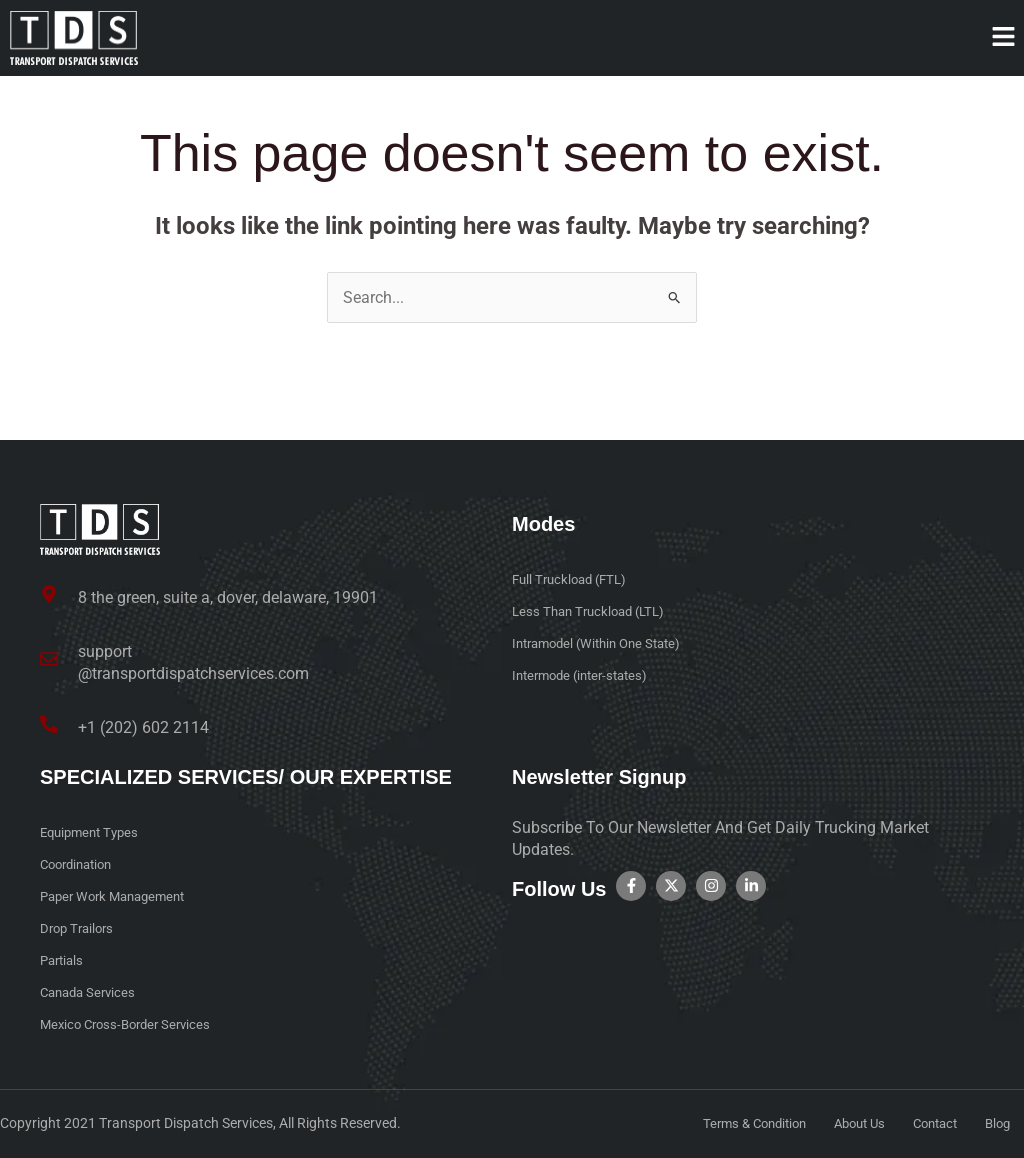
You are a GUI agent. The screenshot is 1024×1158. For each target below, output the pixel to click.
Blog (996, 1124)
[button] (1004, 38)
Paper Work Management (119, 897)
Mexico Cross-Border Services (131, 1025)
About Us (847, 1124)
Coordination (80, 865)
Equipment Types (93, 833)
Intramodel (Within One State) (604, 645)
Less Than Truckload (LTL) (594, 613)
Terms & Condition (734, 1124)
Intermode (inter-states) (586, 677)
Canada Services (91, 993)
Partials (64, 961)
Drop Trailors (80, 929)
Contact (929, 1124)
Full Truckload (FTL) (574, 581)
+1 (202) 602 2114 (143, 727)
